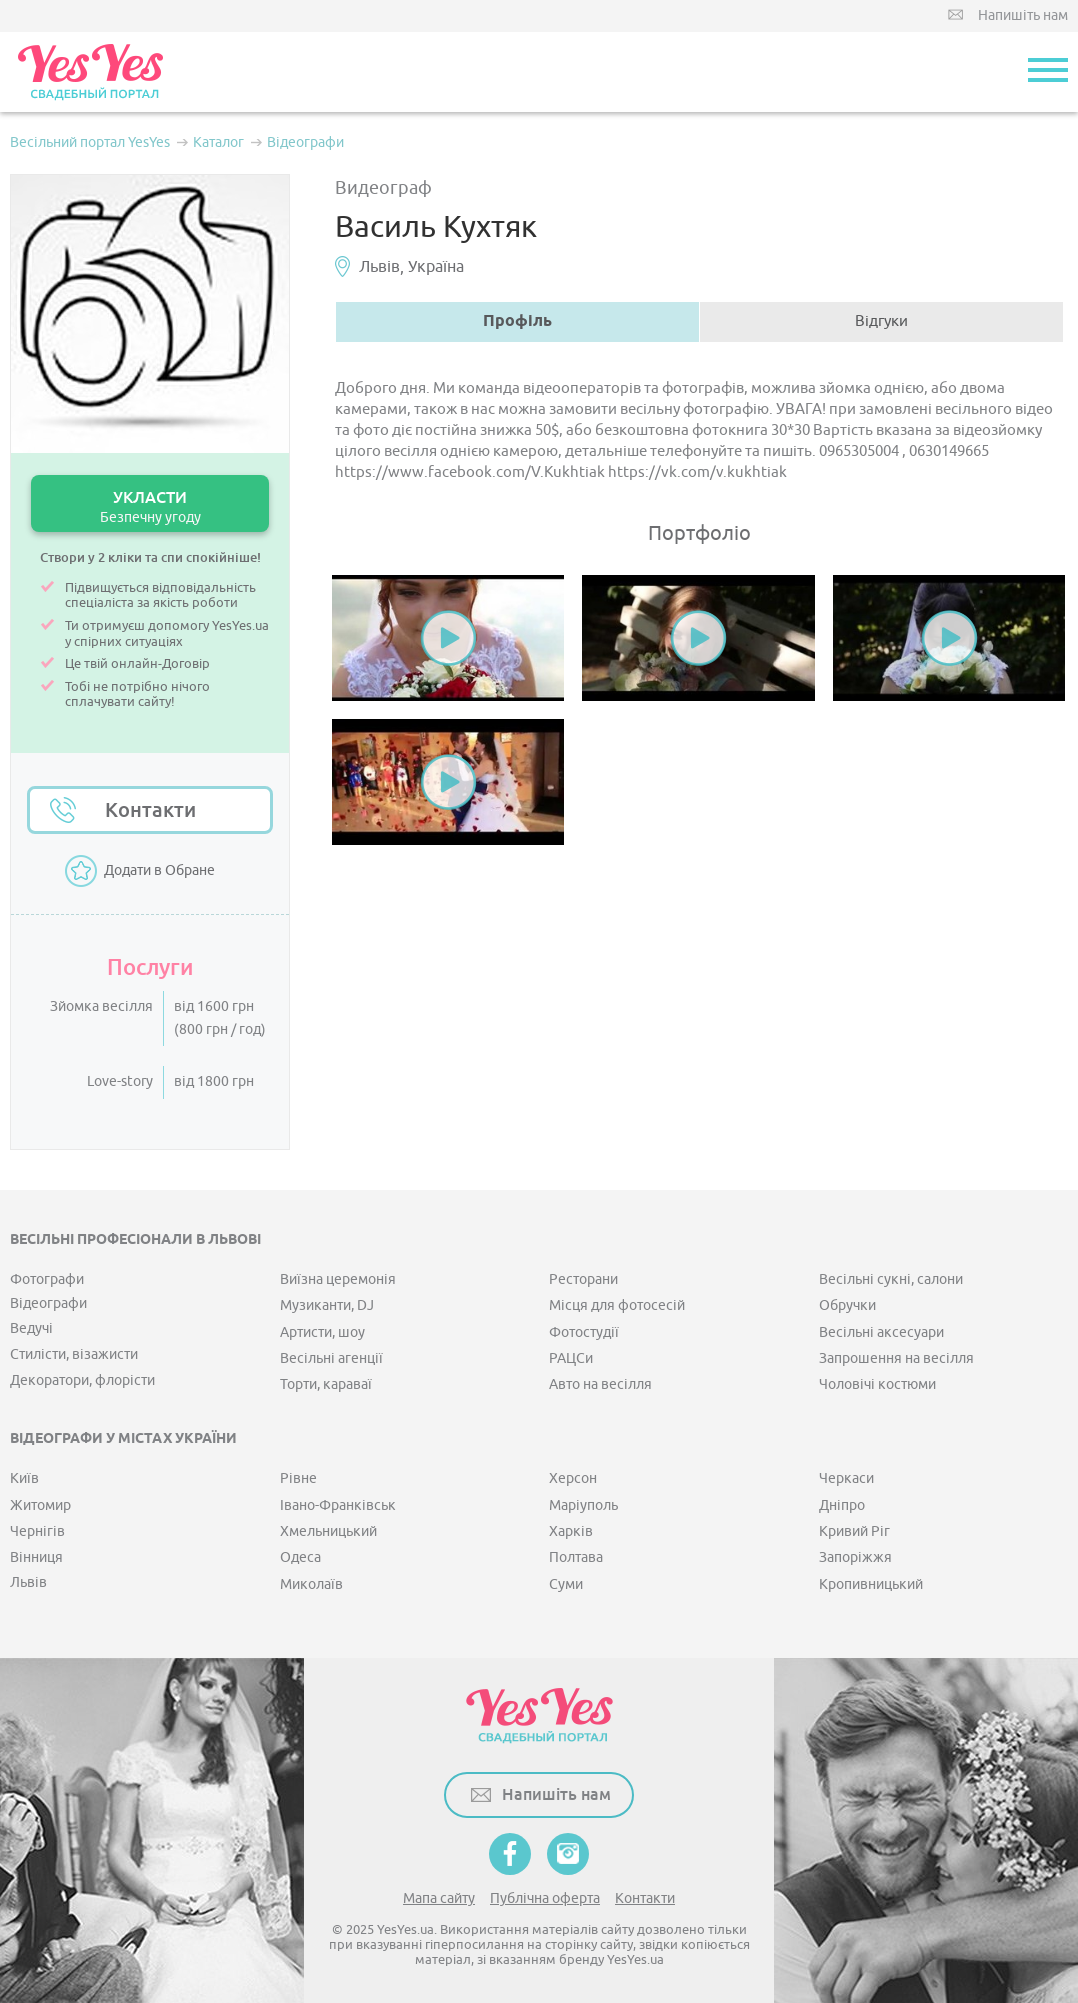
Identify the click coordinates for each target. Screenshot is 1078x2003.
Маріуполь (583, 1505)
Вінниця (36, 1557)
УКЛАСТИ (150, 506)
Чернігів (37, 1531)
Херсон (573, 1478)
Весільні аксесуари (881, 1332)
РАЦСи (571, 1358)
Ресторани (583, 1279)
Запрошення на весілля (896, 1358)
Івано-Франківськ (338, 1505)
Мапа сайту (439, 1898)
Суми (566, 1584)
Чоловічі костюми (877, 1384)
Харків (571, 1531)
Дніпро (842, 1505)
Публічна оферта (545, 1898)
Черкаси (846, 1478)
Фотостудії (584, 1332)
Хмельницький (328, 1531)
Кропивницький (871, 1584)
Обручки (847, 1305)
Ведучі (31, 1328)
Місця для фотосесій (617, 1305)
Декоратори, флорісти (82, 1380)
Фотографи (47, 1279)
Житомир (40, 1505)
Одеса (300, 1557)
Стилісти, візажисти (74, 1354)
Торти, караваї (326, 1384)
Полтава (576, 1557)
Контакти (150, 810)
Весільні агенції (331, 1358)
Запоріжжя (855, 1557)
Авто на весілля (600, 1384)
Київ (24, 1478)
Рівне (298, 1478)
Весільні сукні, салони (891, 1279)
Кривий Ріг (854, 1531)
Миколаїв (311, 1584)
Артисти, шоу (322, 1332)
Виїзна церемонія (338, 1279)
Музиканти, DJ (327, 1305)
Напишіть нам (1023, 15)
